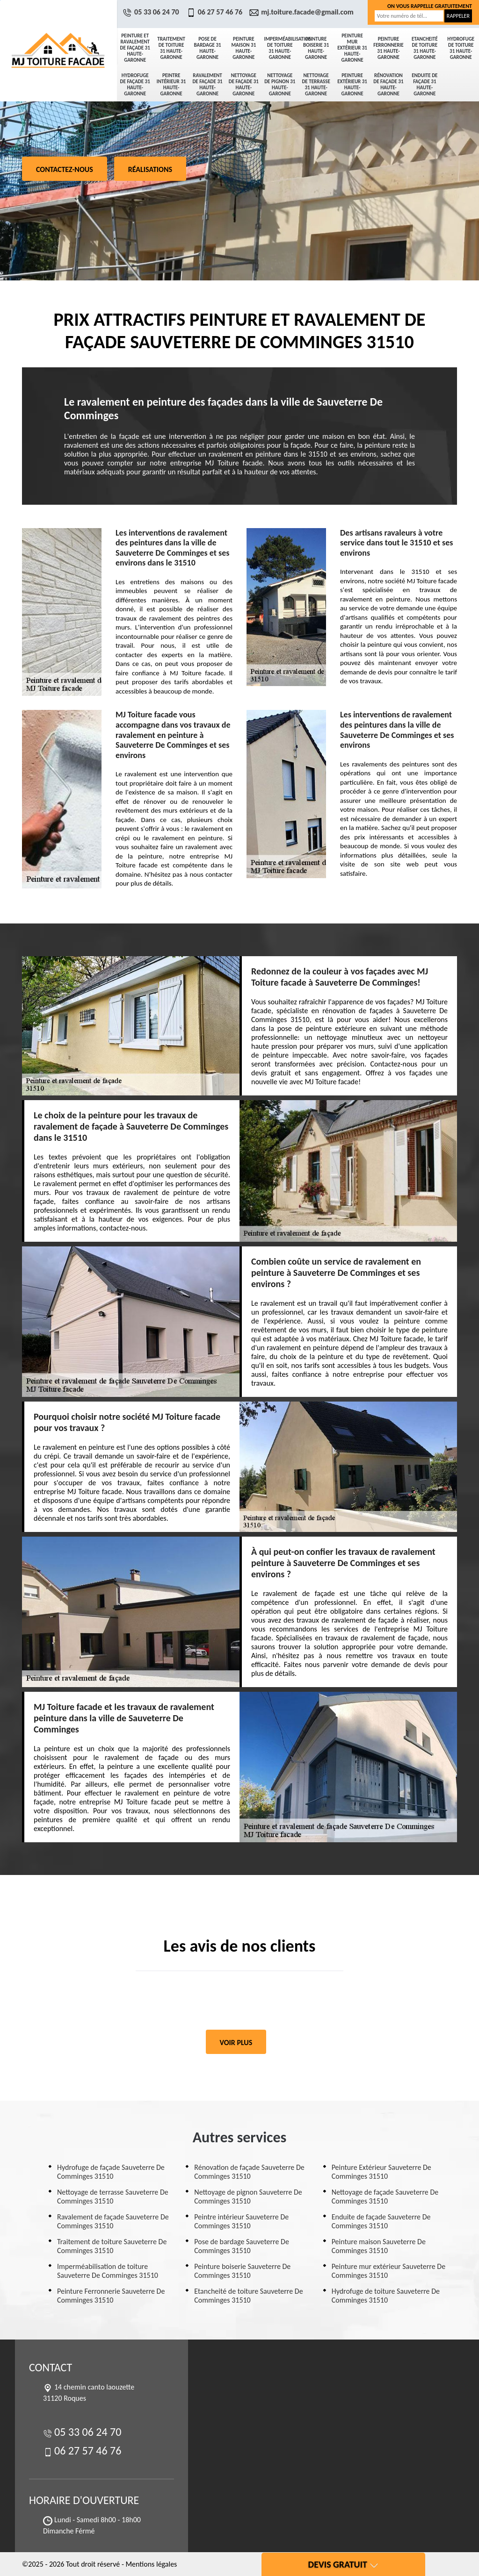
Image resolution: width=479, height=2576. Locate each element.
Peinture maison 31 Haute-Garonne (244, 48)
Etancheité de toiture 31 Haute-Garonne (425, 48)
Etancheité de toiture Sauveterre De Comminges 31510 (248, 2295)
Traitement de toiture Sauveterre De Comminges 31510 (112, 2246)
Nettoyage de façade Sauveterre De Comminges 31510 (385, 2196)
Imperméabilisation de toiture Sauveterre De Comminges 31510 (107, 2271)
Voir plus (236, 2042)
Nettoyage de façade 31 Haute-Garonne (244, 84)
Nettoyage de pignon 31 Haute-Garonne (279, 84)
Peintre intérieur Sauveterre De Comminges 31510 (241, 2221)
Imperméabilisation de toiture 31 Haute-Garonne (281, 48)
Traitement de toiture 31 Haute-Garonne (171, 48)
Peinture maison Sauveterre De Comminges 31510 (379, 2246)
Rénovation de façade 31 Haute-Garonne (388, 84)
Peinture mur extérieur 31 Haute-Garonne (352, 48)
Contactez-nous (64, 169)
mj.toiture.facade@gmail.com (303, 11)
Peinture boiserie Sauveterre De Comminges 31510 (242, 2271)
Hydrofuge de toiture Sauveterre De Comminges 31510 (386, 2295)
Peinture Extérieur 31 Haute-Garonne (352, 84)
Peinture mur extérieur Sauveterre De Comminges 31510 (388, 2271)
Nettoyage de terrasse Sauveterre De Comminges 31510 (112, 2196)
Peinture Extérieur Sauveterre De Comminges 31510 (381, 2172)
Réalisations (150, 169)
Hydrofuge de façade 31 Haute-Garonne (135, 84)
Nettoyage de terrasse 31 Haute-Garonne (316, 84)
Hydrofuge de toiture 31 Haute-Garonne (460, 48)
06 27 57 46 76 (216, 11)
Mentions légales (151, 2564)
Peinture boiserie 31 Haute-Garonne (316, 48)
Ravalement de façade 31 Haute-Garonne (207, 84)
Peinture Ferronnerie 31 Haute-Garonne (388, 48)
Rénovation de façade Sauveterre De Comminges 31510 (249, 2172)
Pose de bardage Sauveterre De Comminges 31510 (241, 2246)
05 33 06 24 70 (152, 11)
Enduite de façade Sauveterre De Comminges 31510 (381, 2221)
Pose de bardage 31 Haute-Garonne (207, 48)
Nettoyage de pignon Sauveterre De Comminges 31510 (248, 2196)
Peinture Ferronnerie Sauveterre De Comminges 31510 (111, 2295)
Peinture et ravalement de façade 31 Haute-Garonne (135, 48)
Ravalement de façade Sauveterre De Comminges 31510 (113, 2221)
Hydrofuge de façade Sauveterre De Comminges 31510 (111, 2172)
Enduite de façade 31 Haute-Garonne (424, 84)
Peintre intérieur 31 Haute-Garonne (171, 84)
